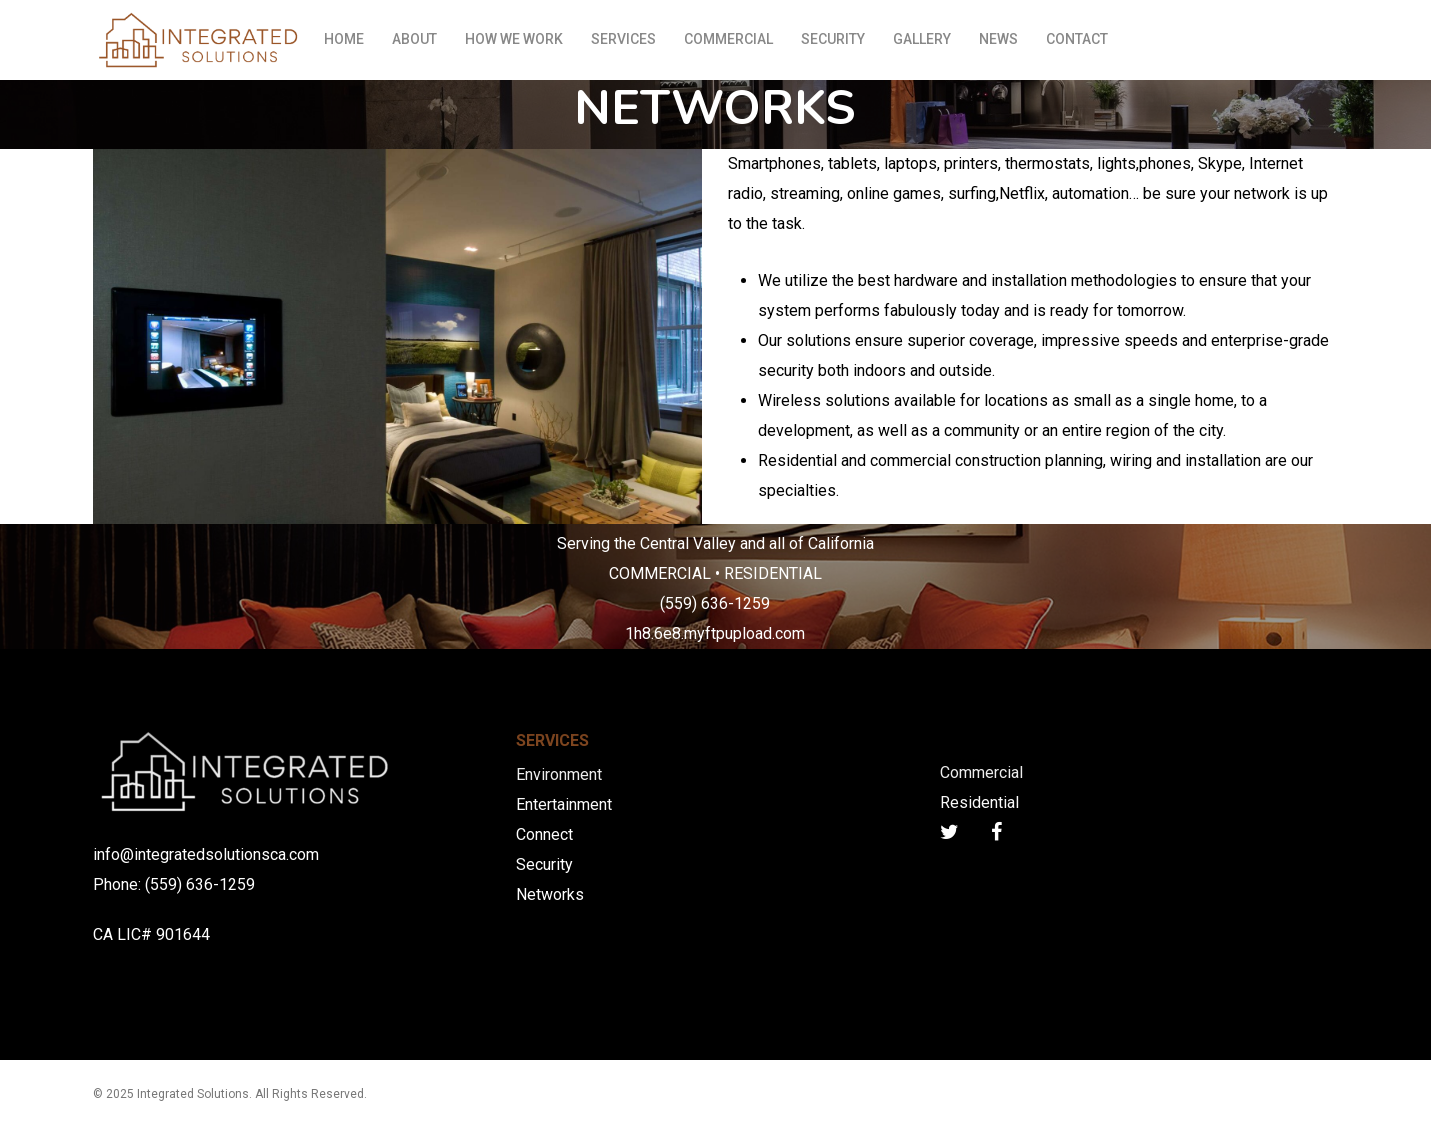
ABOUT (414, 39)
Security (544, 864)
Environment (559, 774)
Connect (544, 834)
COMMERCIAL (728, 39)
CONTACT (1077, 39)
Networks (550, 894)
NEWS (998, 39)
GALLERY (922, 39)
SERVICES (623, 39)
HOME (344, 39)
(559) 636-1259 (200, 884)
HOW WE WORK (514, 39)
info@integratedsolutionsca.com (206, 854)
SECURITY (833, 39)
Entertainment (564, 804)
